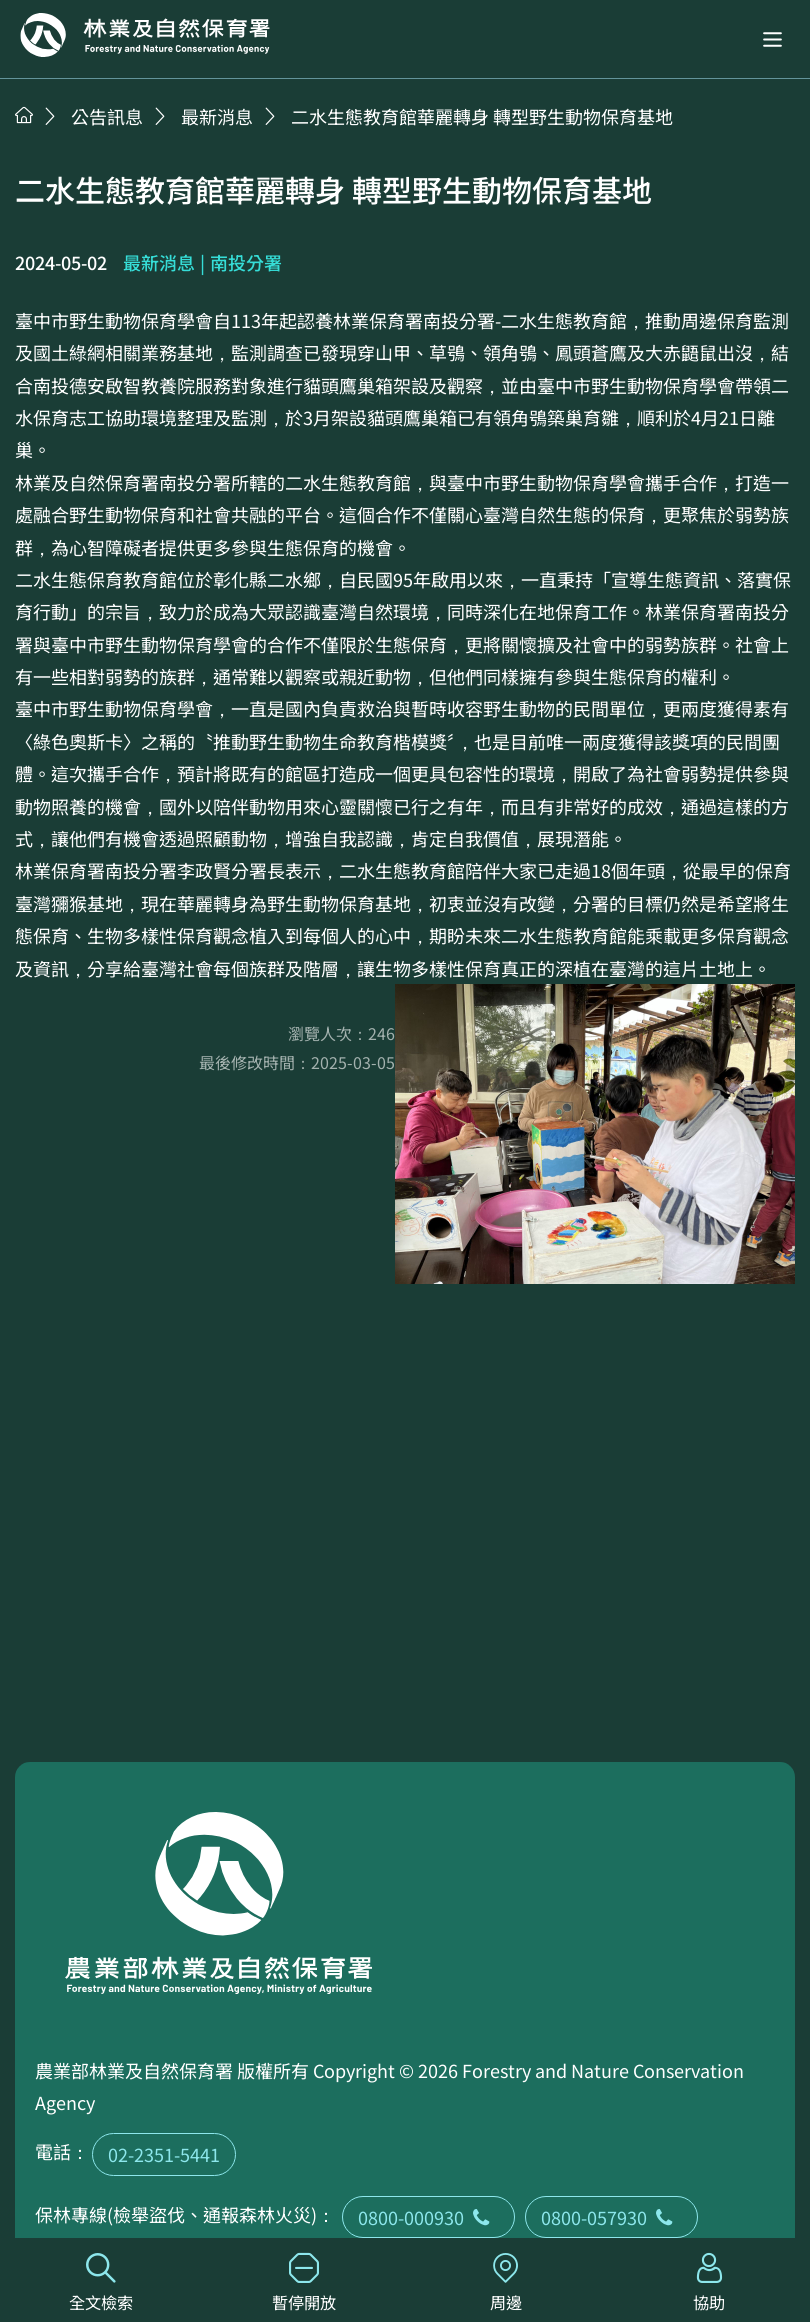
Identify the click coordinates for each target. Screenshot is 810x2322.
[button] (772, 39)
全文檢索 (101, 2283)
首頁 (24, 115)
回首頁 (145, 35)
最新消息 (217, 116)
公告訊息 (107, 116)
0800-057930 (611, 2217)
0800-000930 (428, 2217)
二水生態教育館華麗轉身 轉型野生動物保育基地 (482, 116)
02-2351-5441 (164, 2154)
